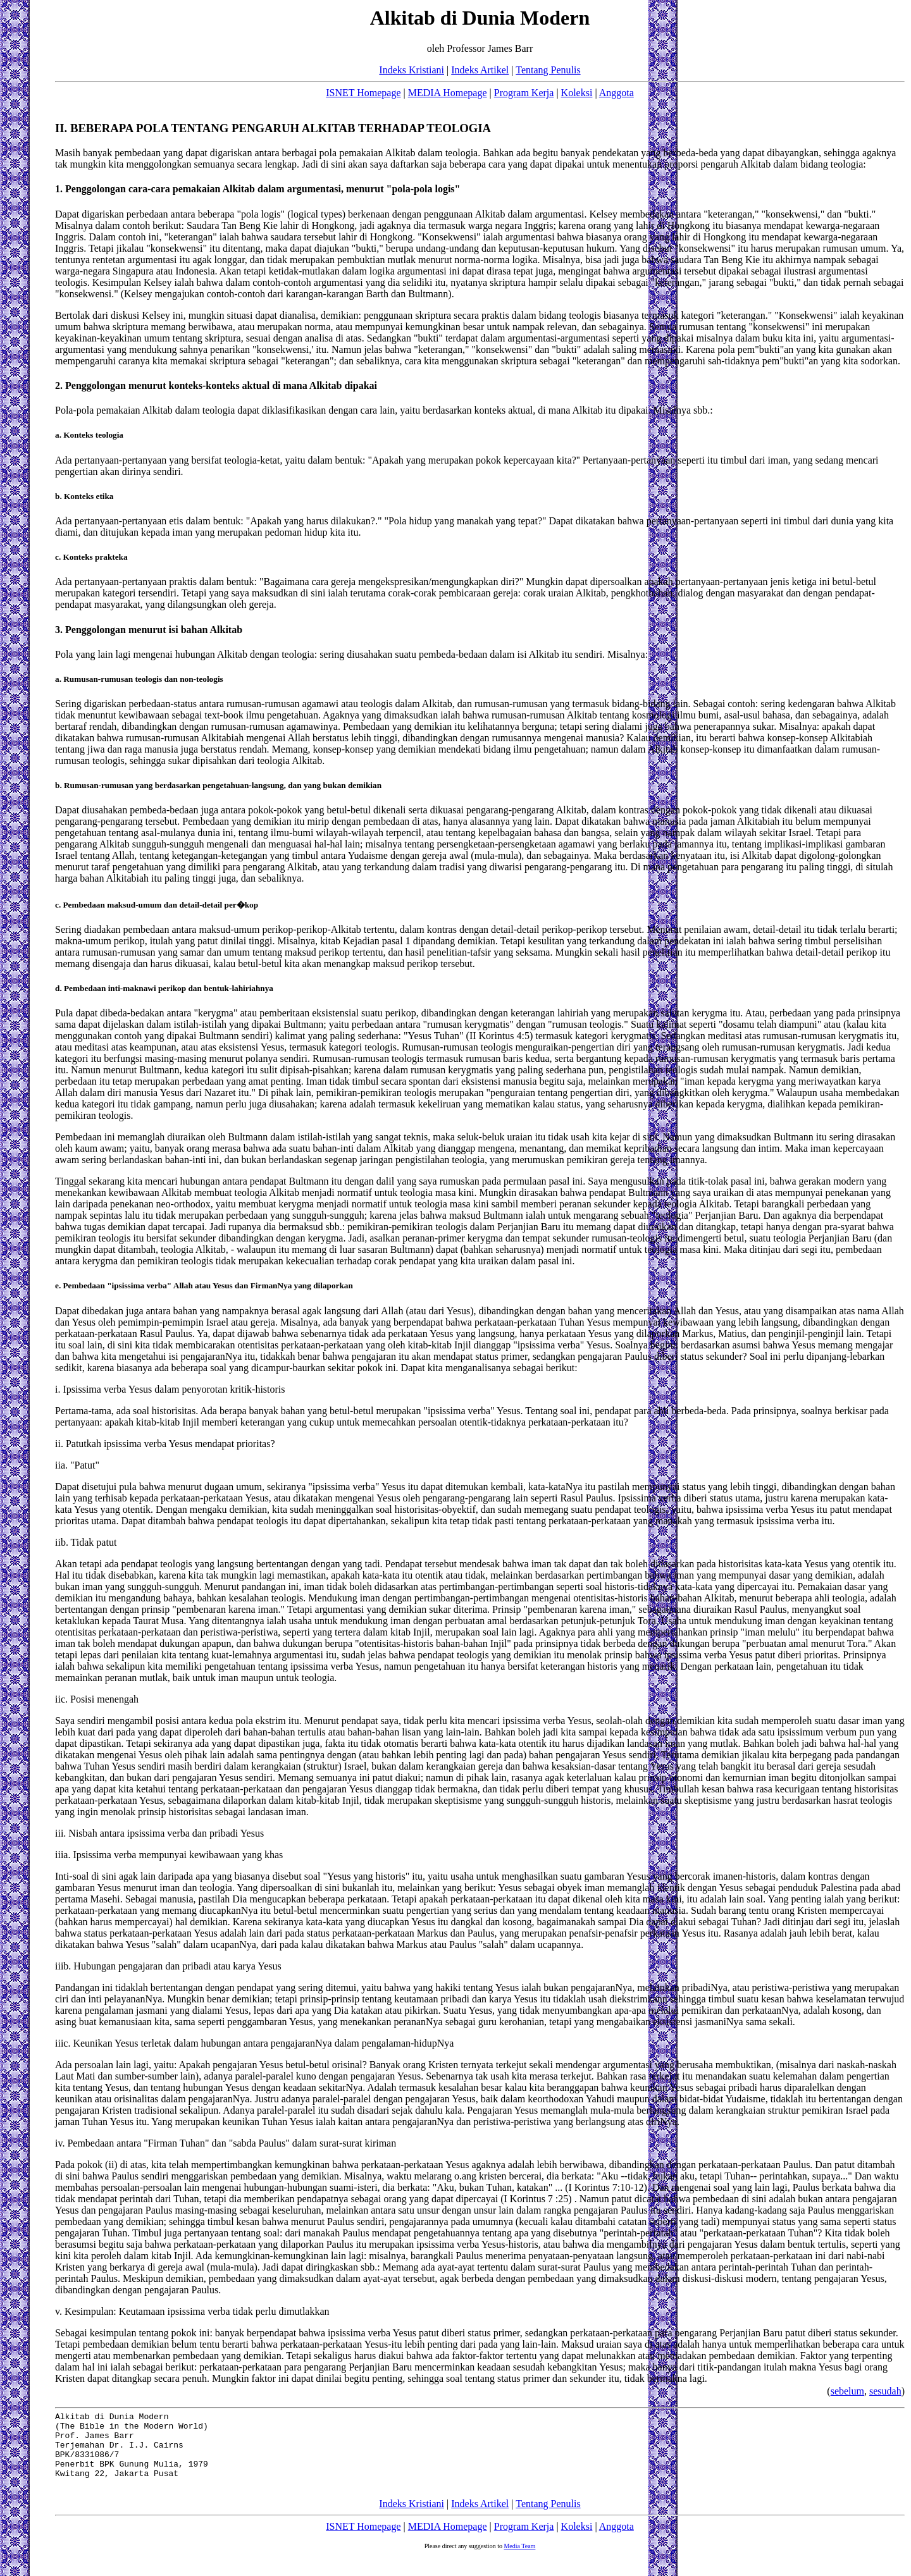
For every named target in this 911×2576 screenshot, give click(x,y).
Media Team (519, 2561)
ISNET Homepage (363, 92)
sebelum (847, 2391)
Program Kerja (524, 92)
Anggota (616, 92)
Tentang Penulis (548, 70)
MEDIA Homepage (447, 92)
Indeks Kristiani (411, 70)
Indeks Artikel (480, 70)
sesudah (885, 2391)
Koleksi (577, 92)
